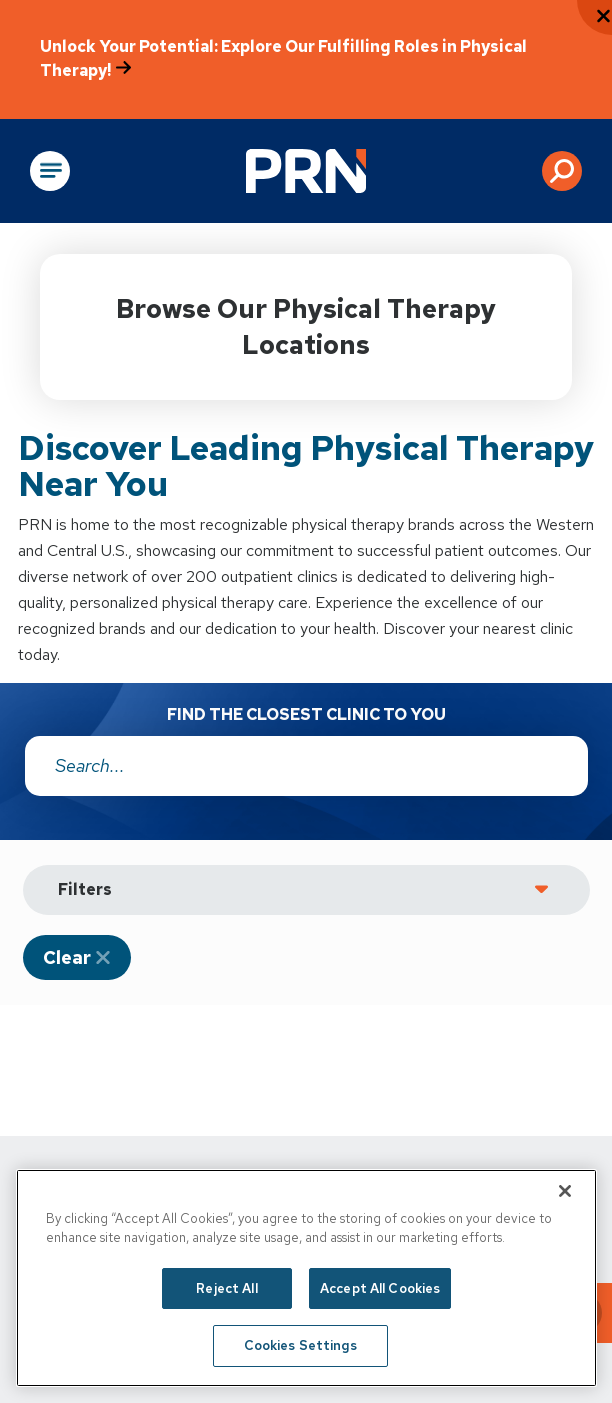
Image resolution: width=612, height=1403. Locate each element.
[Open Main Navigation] (50, 171)
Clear (67, 957)
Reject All (226, 1288)
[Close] (565, 1191)
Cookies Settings (300, 1345)
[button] (562, 171)
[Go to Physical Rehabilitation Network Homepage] (306, 171)
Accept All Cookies (380, 1288)
